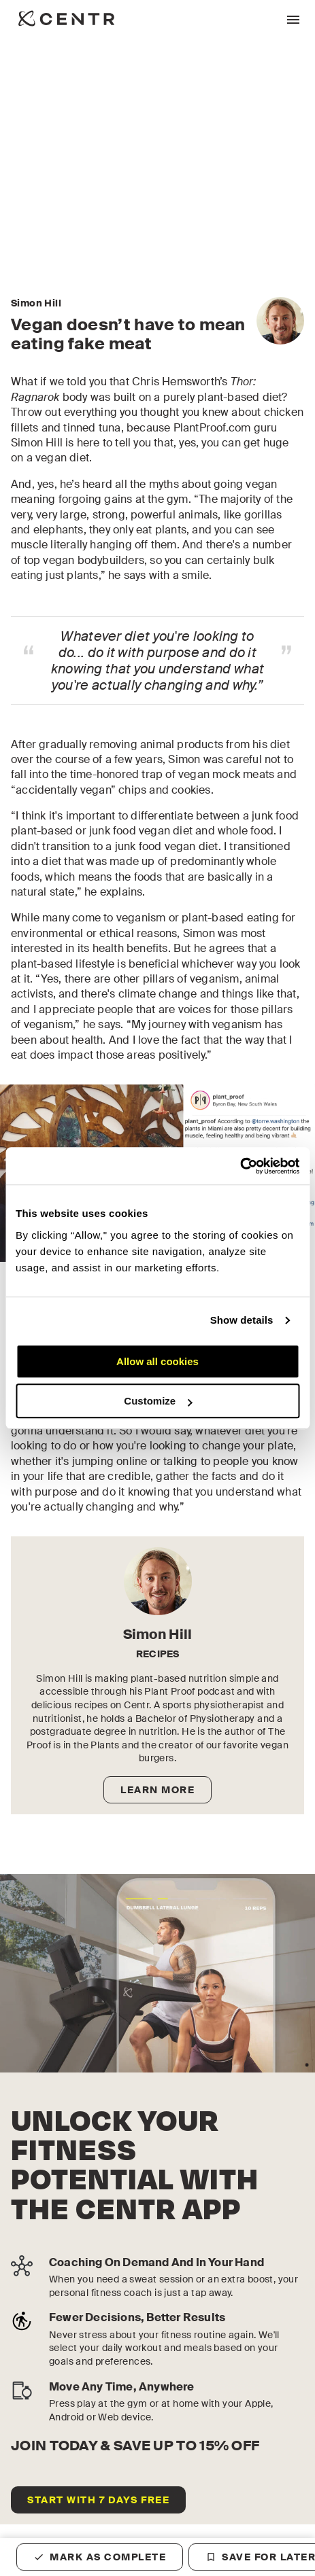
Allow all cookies (157, 1361)
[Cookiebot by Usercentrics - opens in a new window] (239, 1166)
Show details (241, 1320)
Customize (158, 1401)
